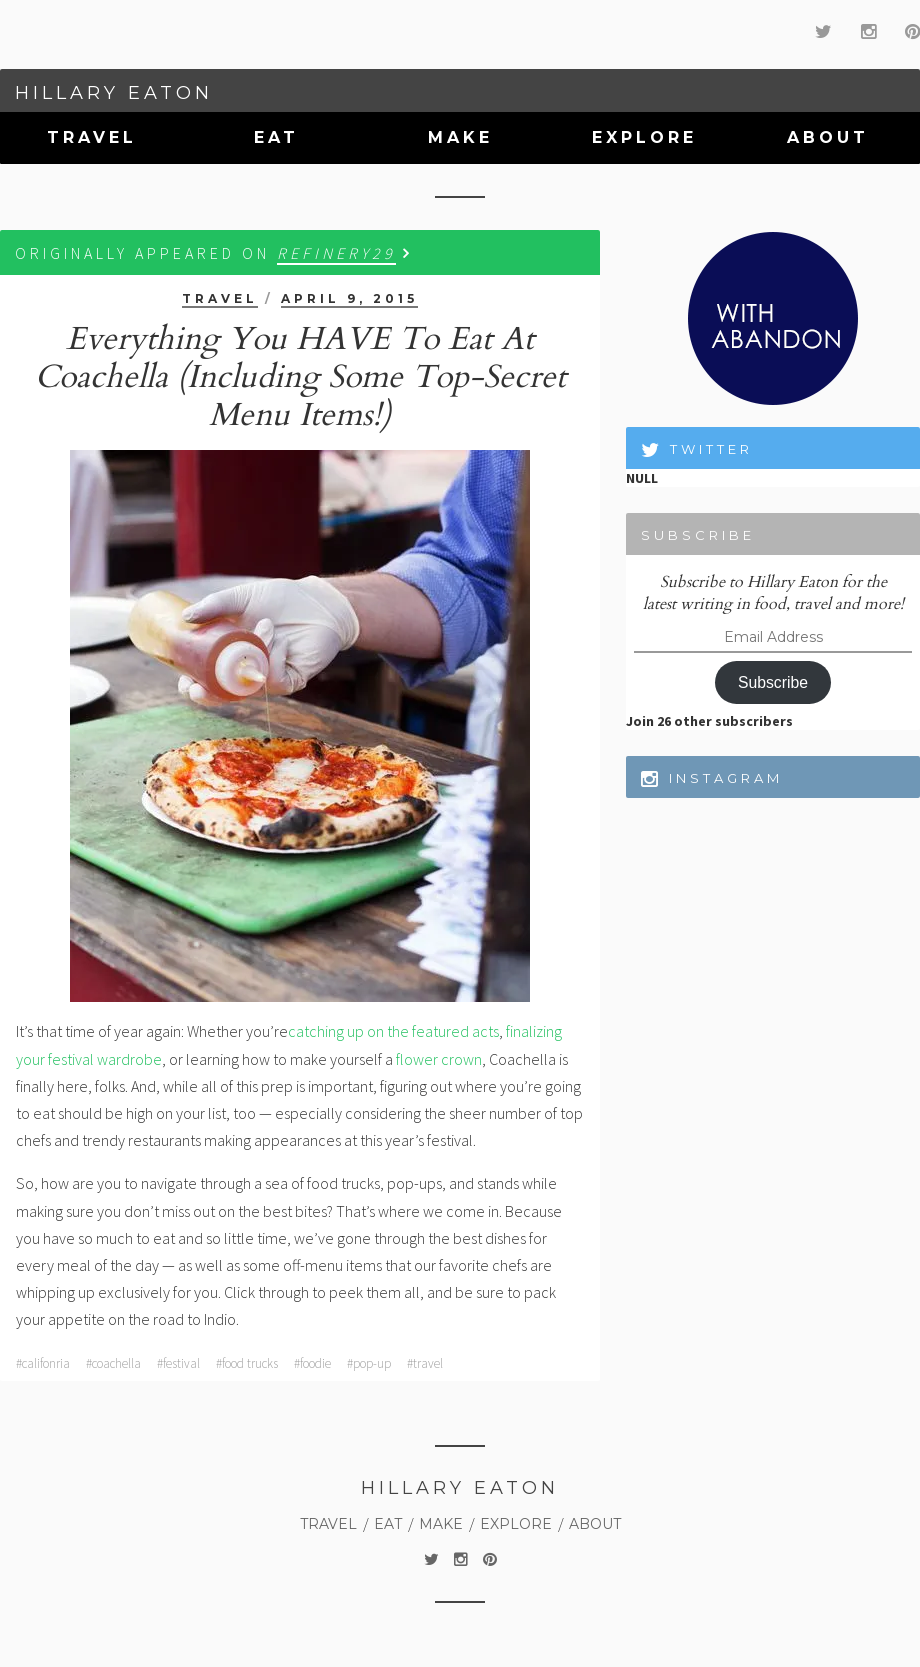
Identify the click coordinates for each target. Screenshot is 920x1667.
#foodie (312, 1363)
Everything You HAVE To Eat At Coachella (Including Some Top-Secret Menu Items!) (300, 377)
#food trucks (247, 1363)
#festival (178, 1363)
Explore (644, 137)
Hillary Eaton (114, 93)
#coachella (113, 1363)
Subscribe (773, 682)
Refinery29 (336, 253)
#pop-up (369, 1363)
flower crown (439, 1059)
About (828, 137)
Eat (276, 137)
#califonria (43, 1363)
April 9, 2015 (349, 298)
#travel (425, 1363)
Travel (92, 137)
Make (460, 137)
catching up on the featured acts (393, 1031)
